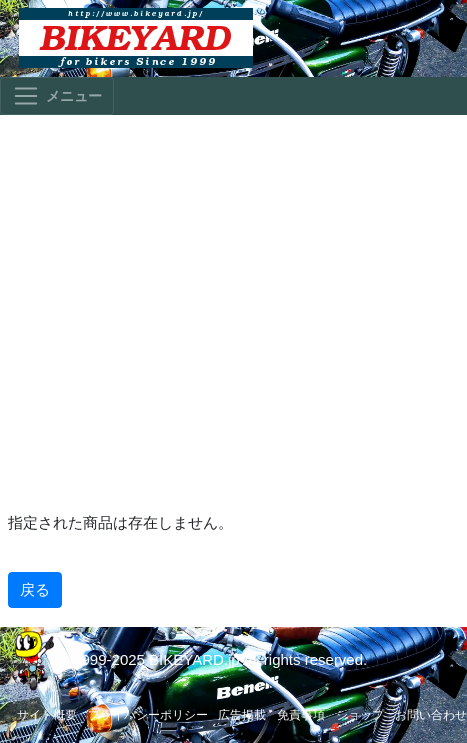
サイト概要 (47, 715)
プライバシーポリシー (148, 715)
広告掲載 (242, 715)
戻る (35, 589)
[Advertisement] (233, 312)
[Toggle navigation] (57, 96)
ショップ (360, 715)
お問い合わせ (431, 715)
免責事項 (301, 715)
